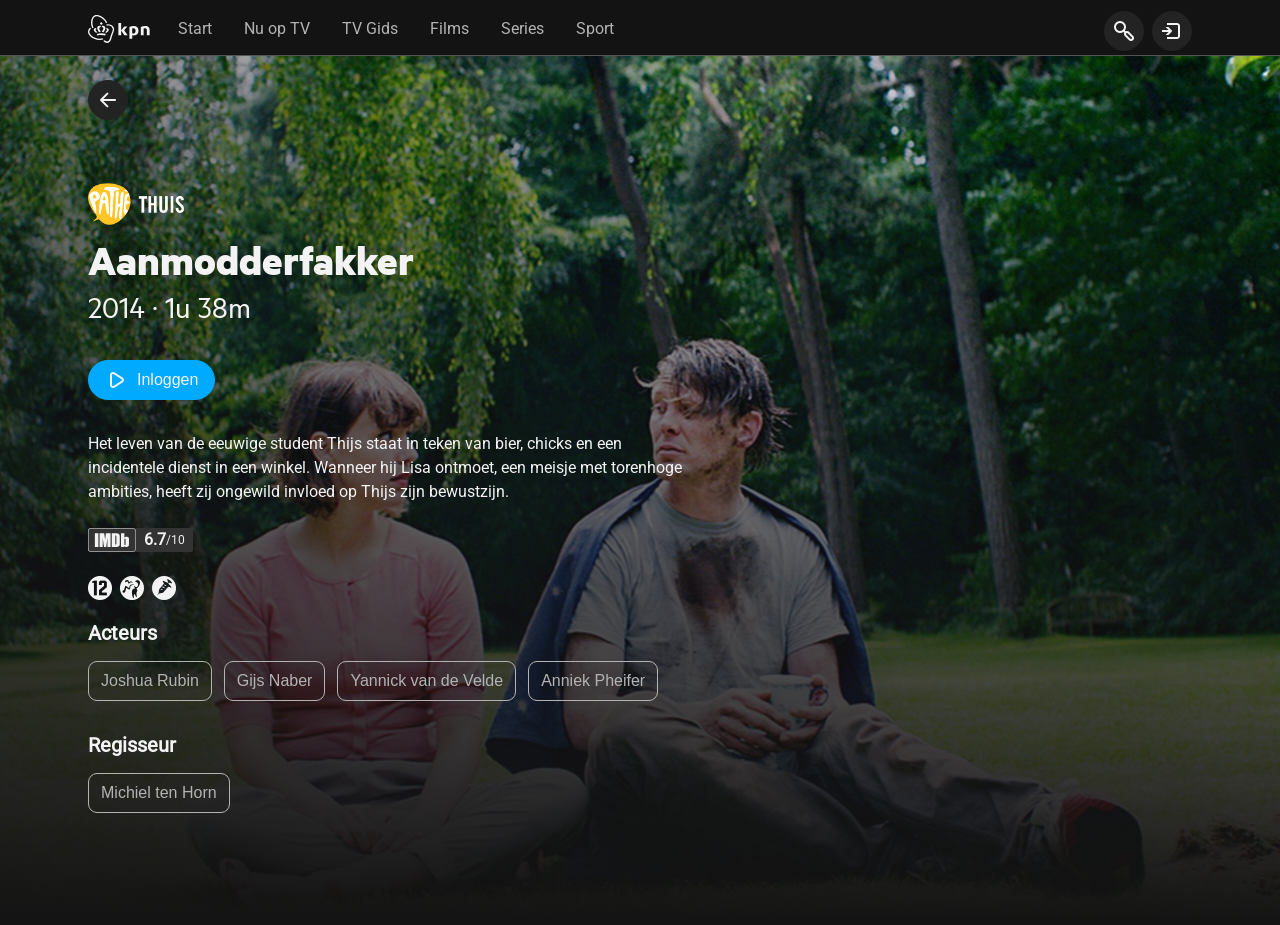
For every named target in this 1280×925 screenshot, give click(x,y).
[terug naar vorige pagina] (108, 100)
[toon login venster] (1172, 31)
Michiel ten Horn (159, 792)
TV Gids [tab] (370, 28)
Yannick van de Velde (426, 680)
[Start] (119, 31)
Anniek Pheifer (593, 680)
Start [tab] (195, 28)
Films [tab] (449, 28)
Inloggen (151, 380)
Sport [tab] (595, 28)
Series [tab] (522, 28)
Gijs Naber (275, 680)
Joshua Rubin (150, 680)
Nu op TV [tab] (277, 28)
